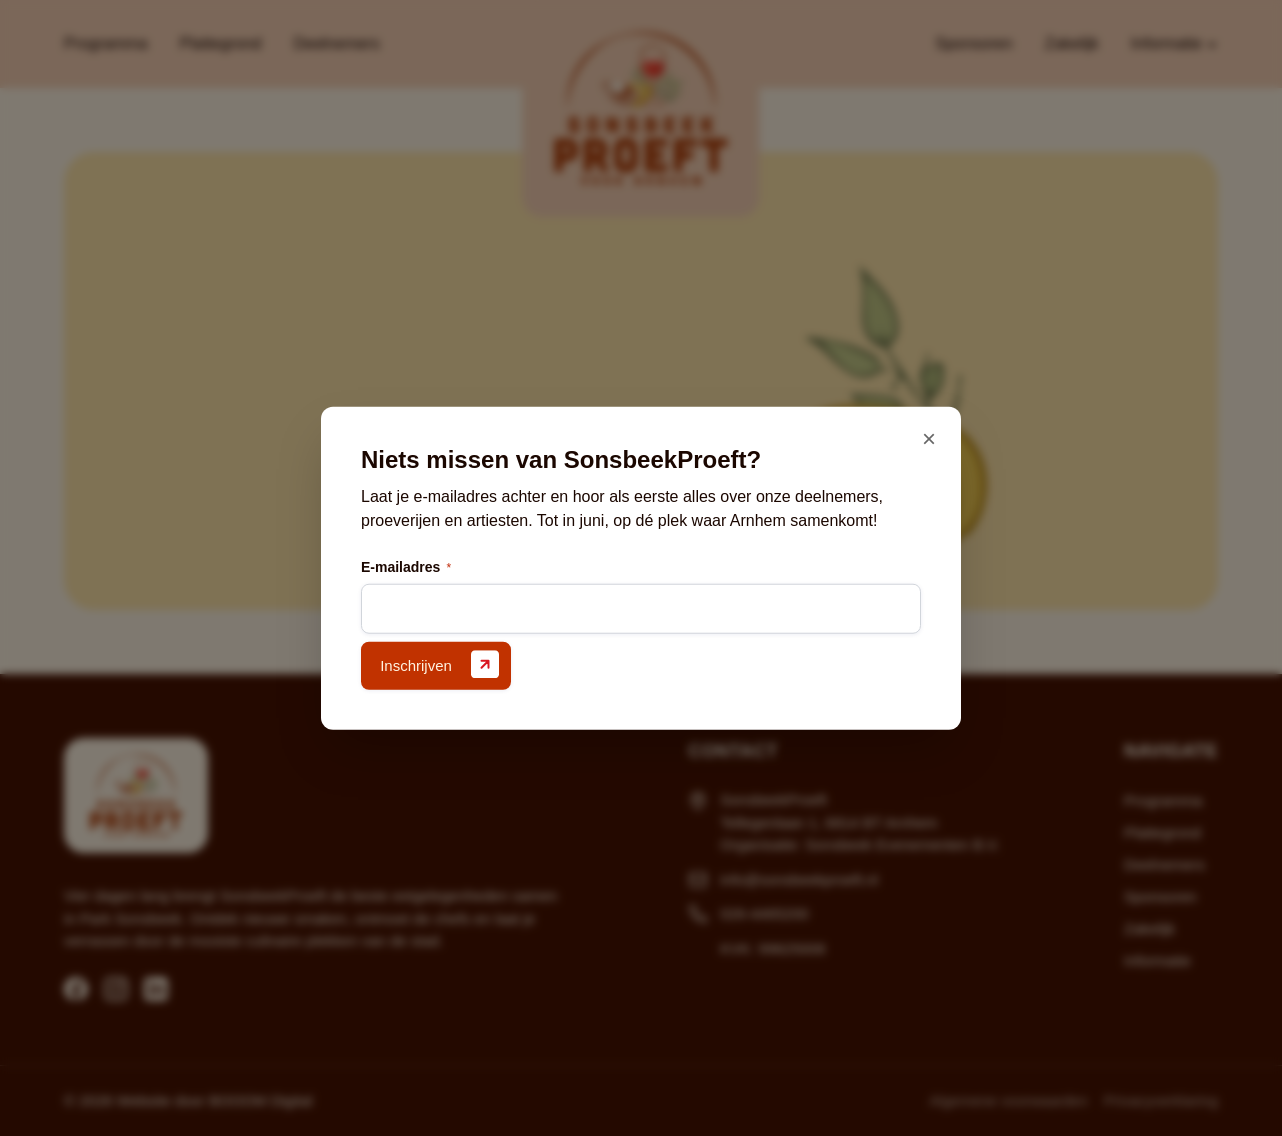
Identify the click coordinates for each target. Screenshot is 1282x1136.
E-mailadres (406, 568)
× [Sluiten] (929, 438)
